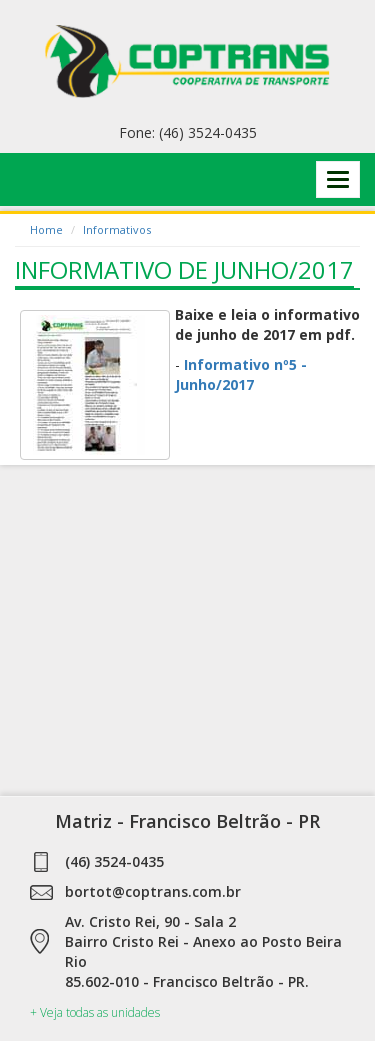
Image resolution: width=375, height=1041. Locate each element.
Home (46, 229)
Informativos (117, 229)
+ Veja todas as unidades (95, 1012)
